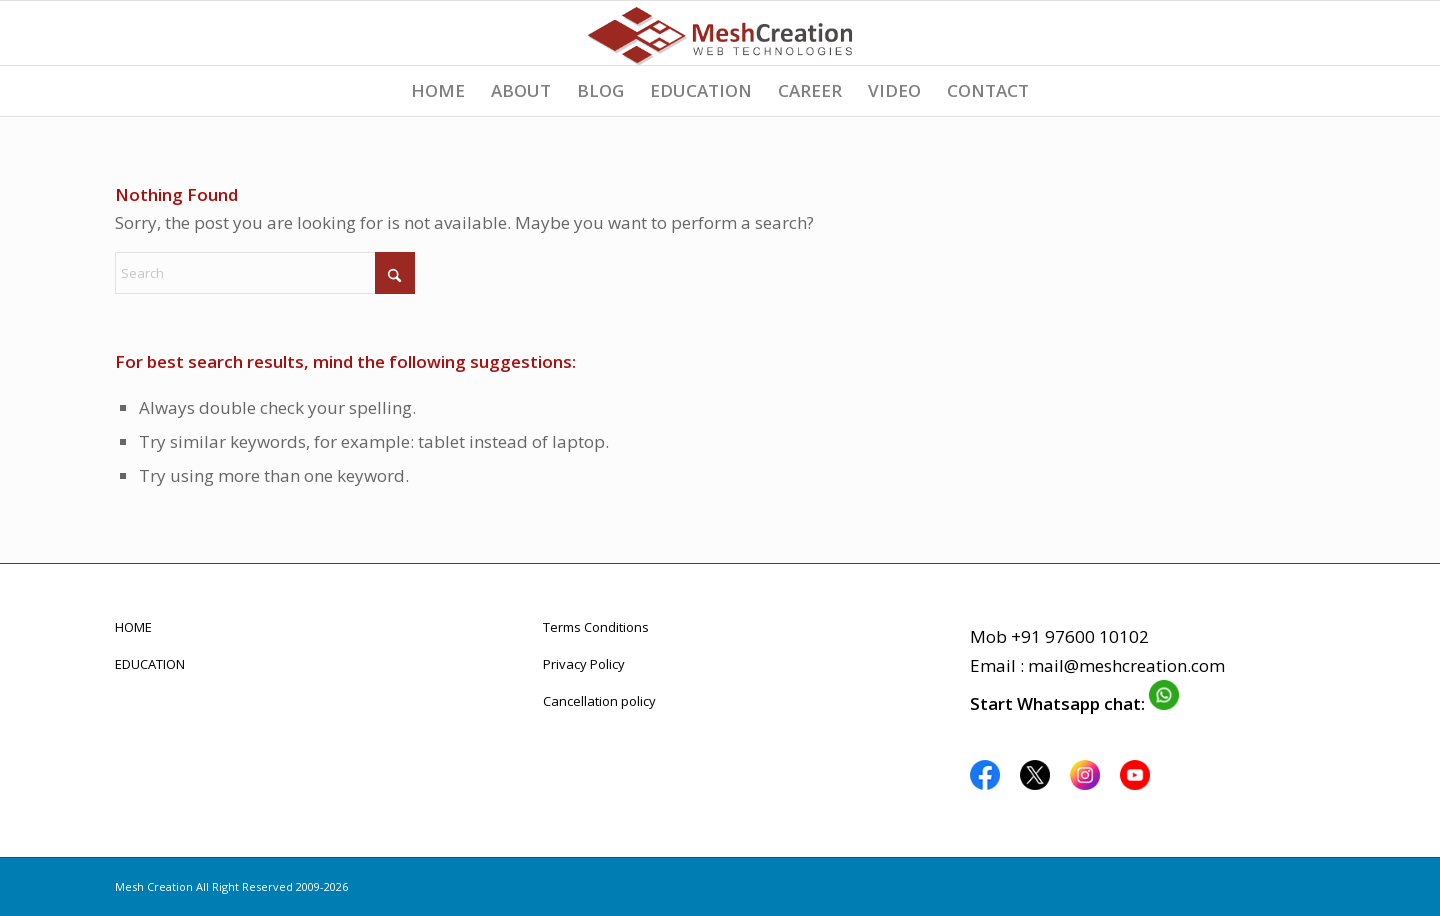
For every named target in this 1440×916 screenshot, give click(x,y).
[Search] (265, 273)
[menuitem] (438, 91)
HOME (133, 627)
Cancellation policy (599, 701)
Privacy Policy (584, 664)
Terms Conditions (596, 627)
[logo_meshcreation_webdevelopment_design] (719, 33)
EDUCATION (150, 664)
